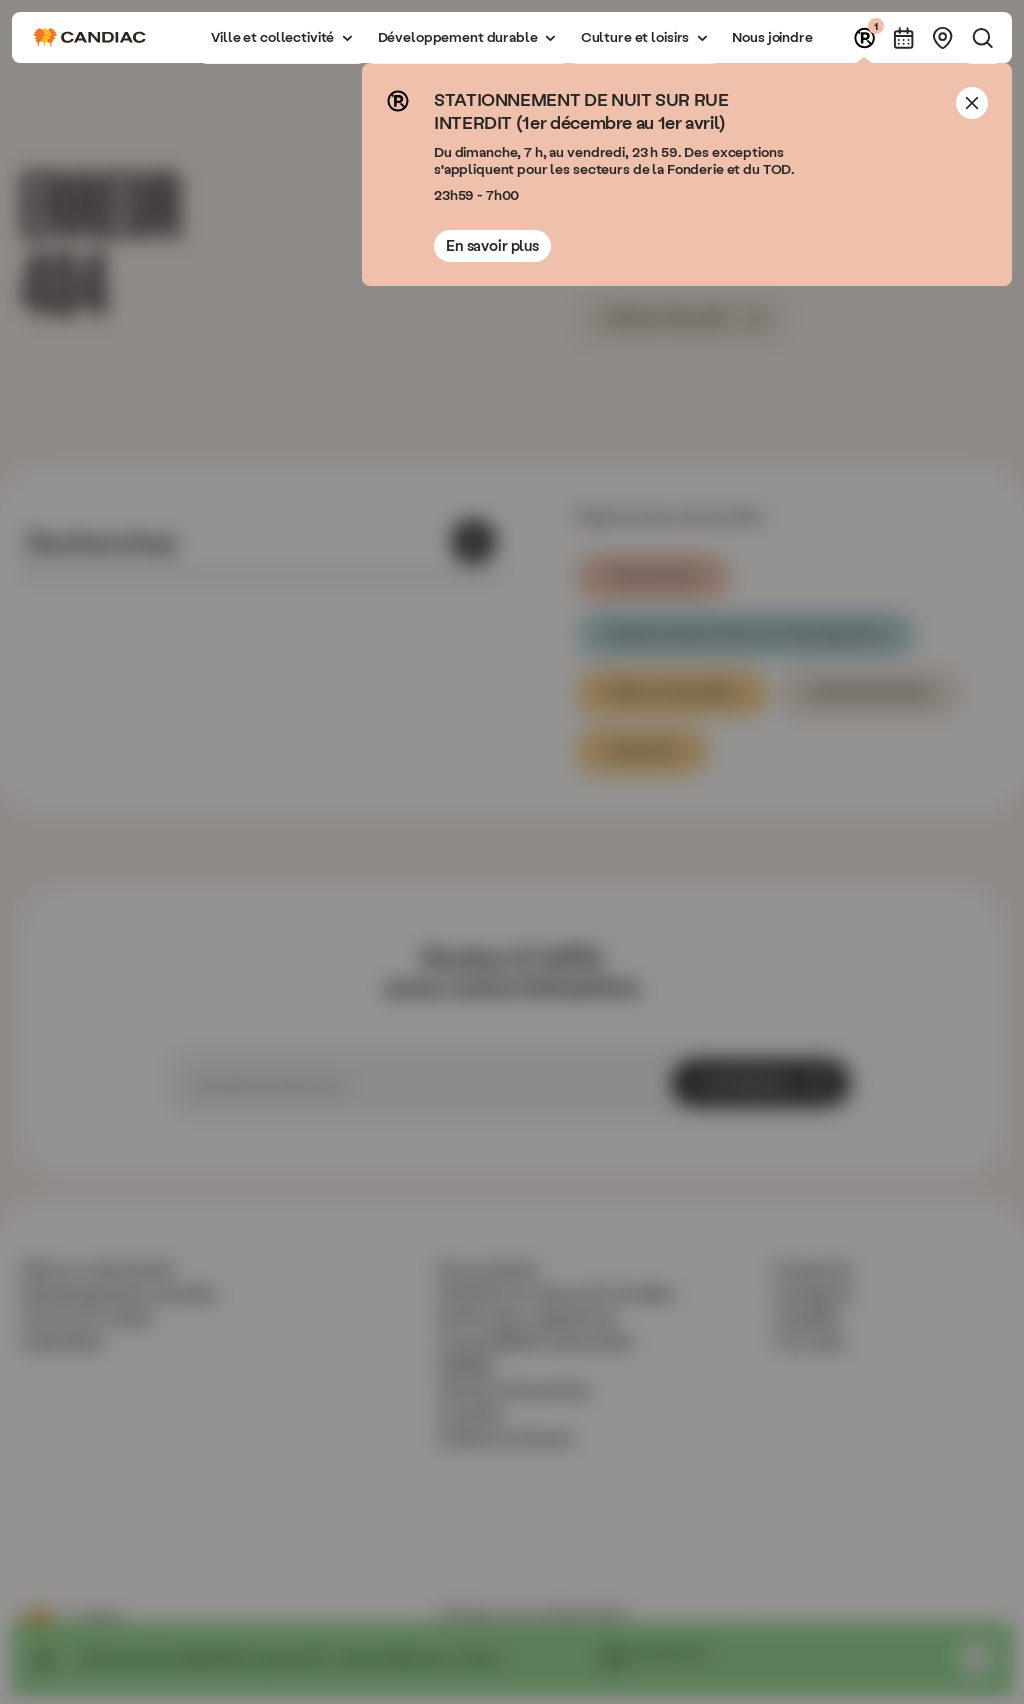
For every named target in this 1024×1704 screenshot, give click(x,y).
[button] (282, 37)
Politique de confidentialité (532, 1613)
